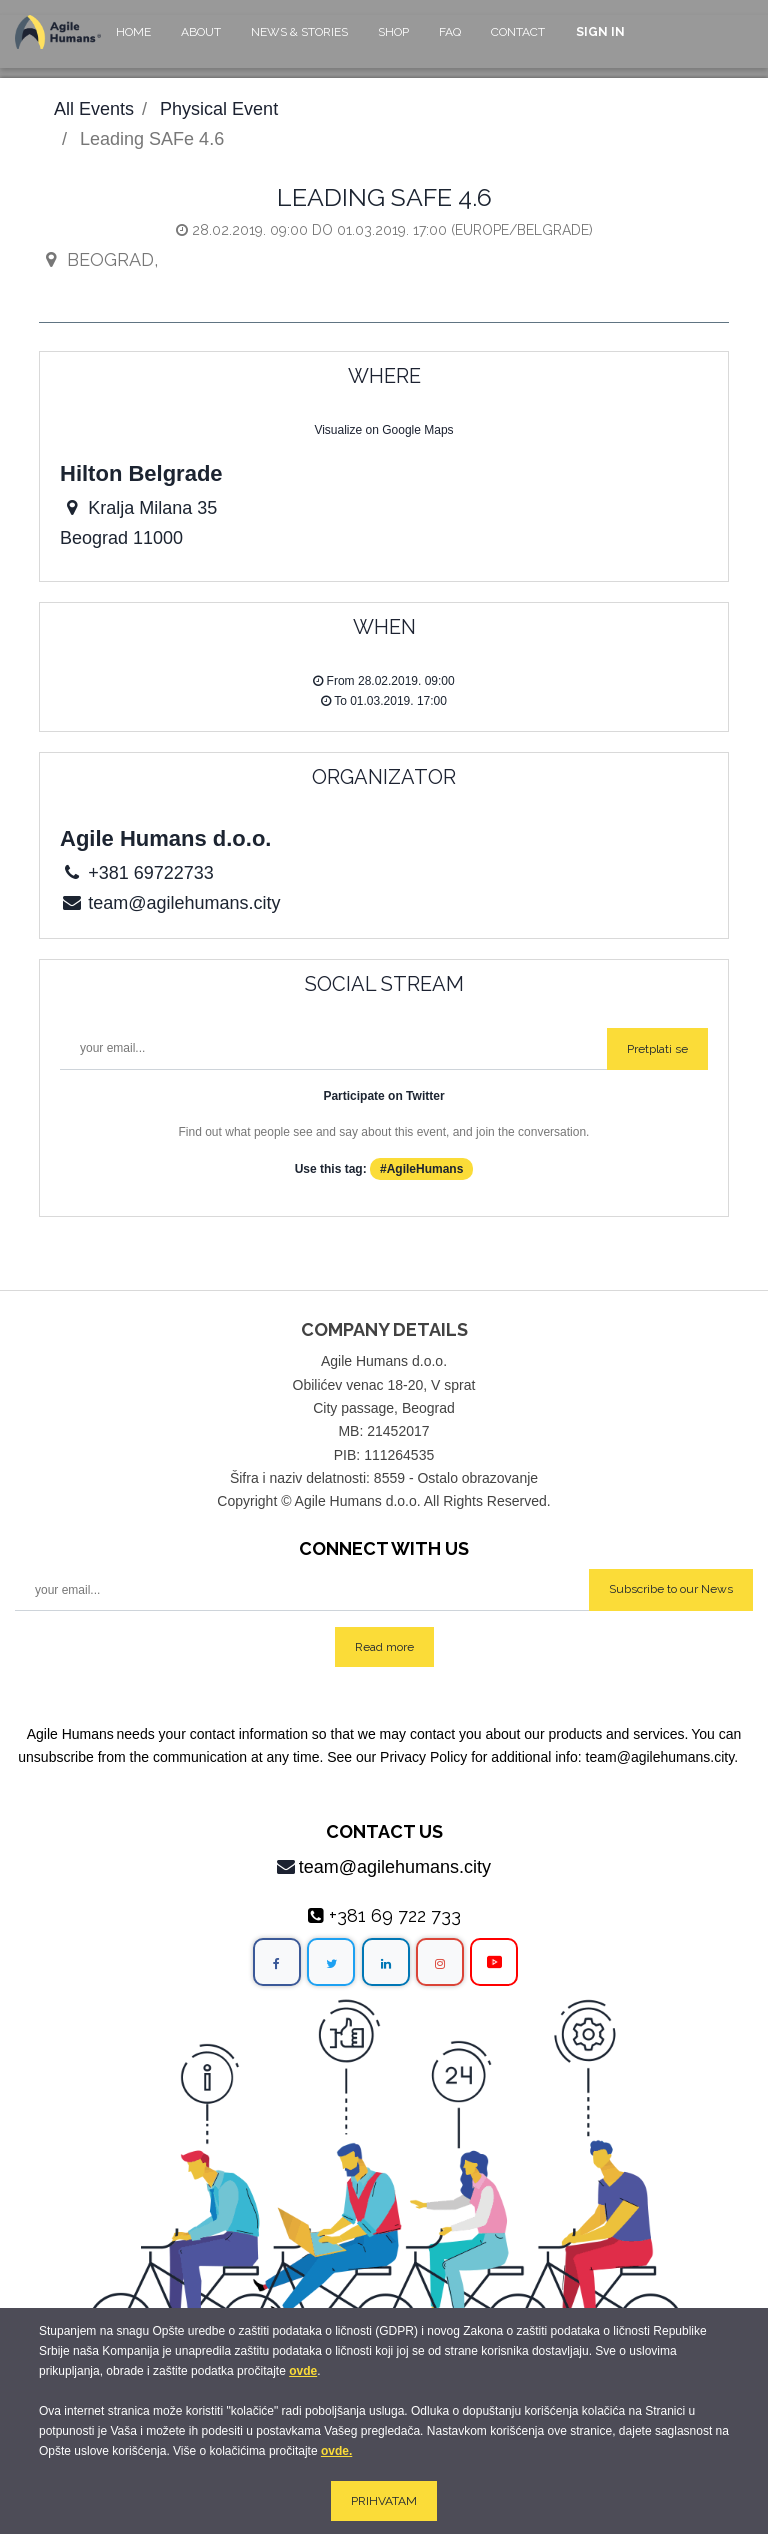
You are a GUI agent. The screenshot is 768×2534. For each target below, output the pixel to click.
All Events (94, 109)
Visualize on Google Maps (383, 430)
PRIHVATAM (384, 2501)
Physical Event (219, 109)
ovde (303, 2371)
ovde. (336, 2451)
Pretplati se (657, 1049)
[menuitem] (133, 41)
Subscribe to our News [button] (671, 1589)
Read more (384, 1647)
